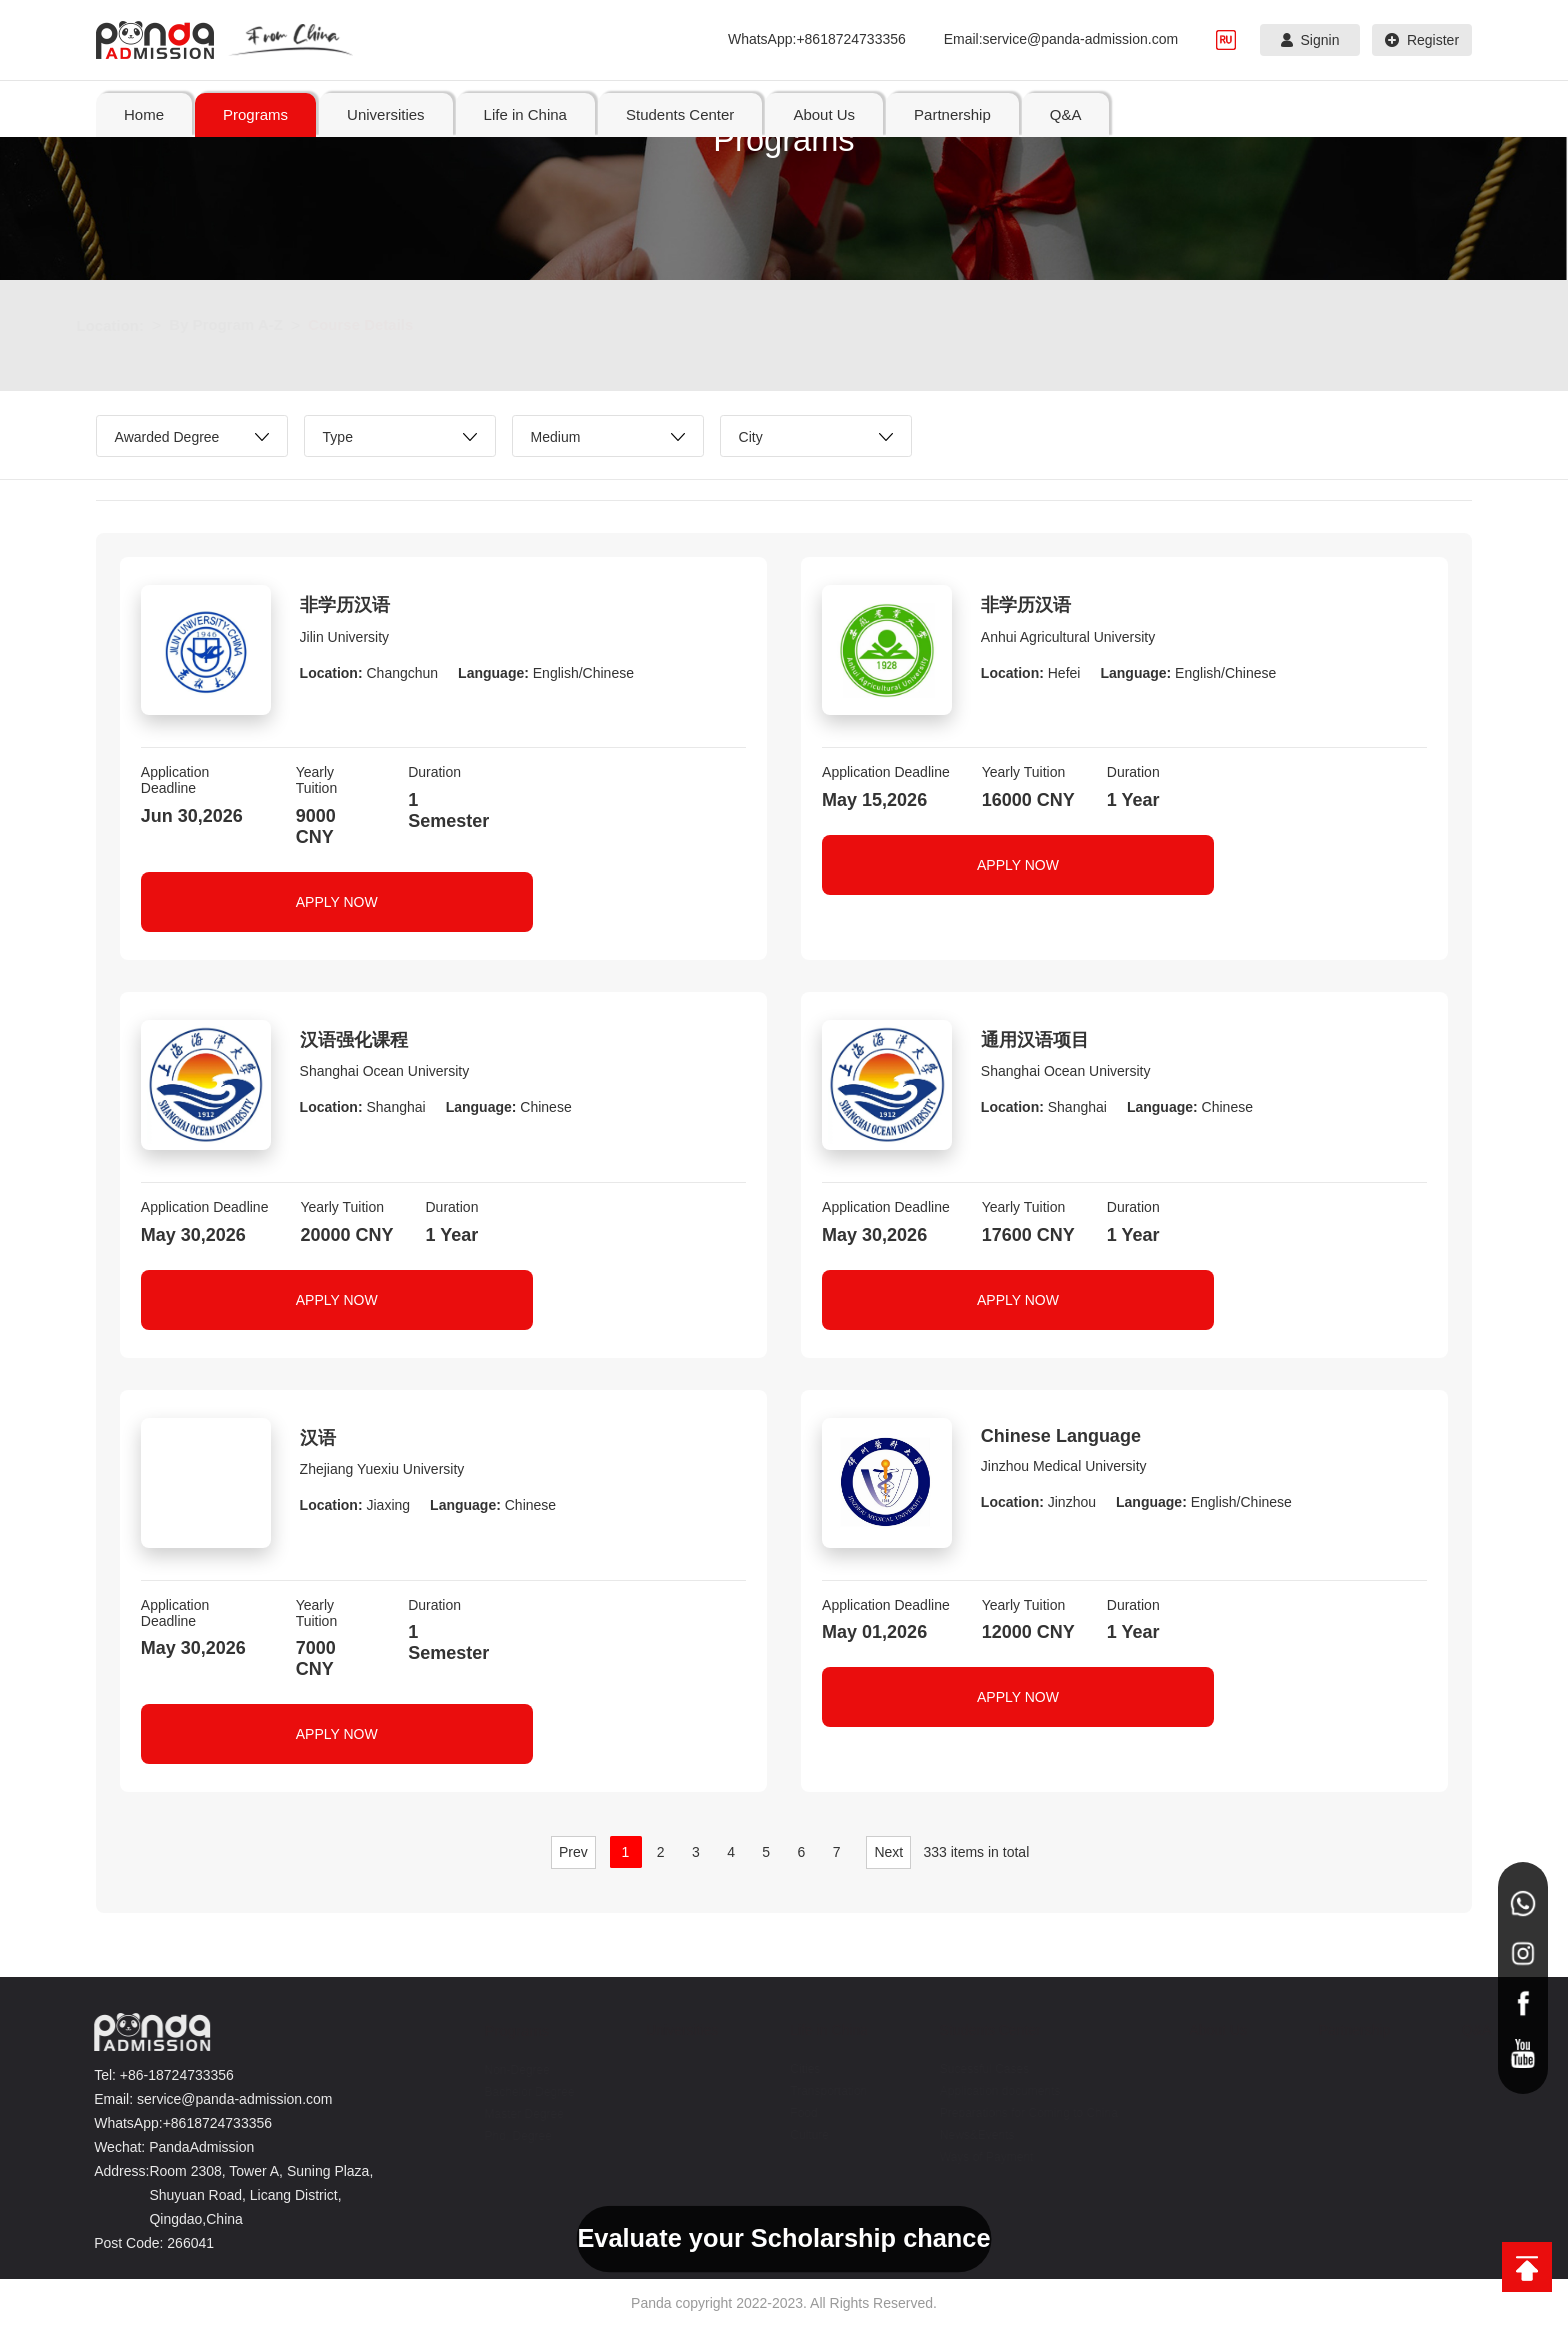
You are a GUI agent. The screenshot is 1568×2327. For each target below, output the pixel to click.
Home (144, 114)
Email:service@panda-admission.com (1061, 39)
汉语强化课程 (354, 1040)
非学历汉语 (345, 605)
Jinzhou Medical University (1064, 1466)
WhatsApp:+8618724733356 (817, 39)
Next (888, 1852)
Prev (573, 1852)
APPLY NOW (337, 902)
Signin (1310, 40)
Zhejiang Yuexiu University (382, 1469)
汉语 (318, 1438)
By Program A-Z (246, 324)
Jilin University (344, 637)
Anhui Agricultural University (1068, 637)
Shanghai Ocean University (385, 1071)
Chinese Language (1061, 1436)
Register (1422, 40)
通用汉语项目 (1035, 1040)
